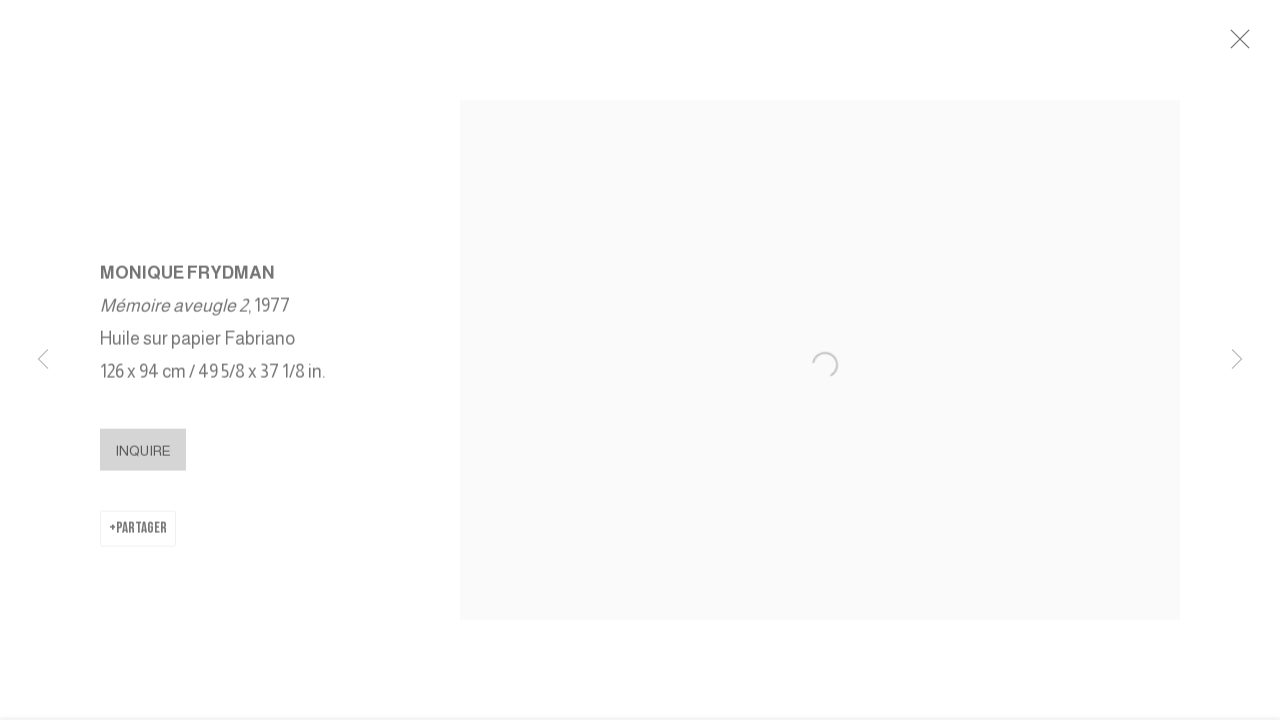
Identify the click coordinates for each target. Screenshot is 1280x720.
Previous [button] (43, 360)
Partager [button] (141, 537)
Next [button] (1237, 360)
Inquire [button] (143, 460)
